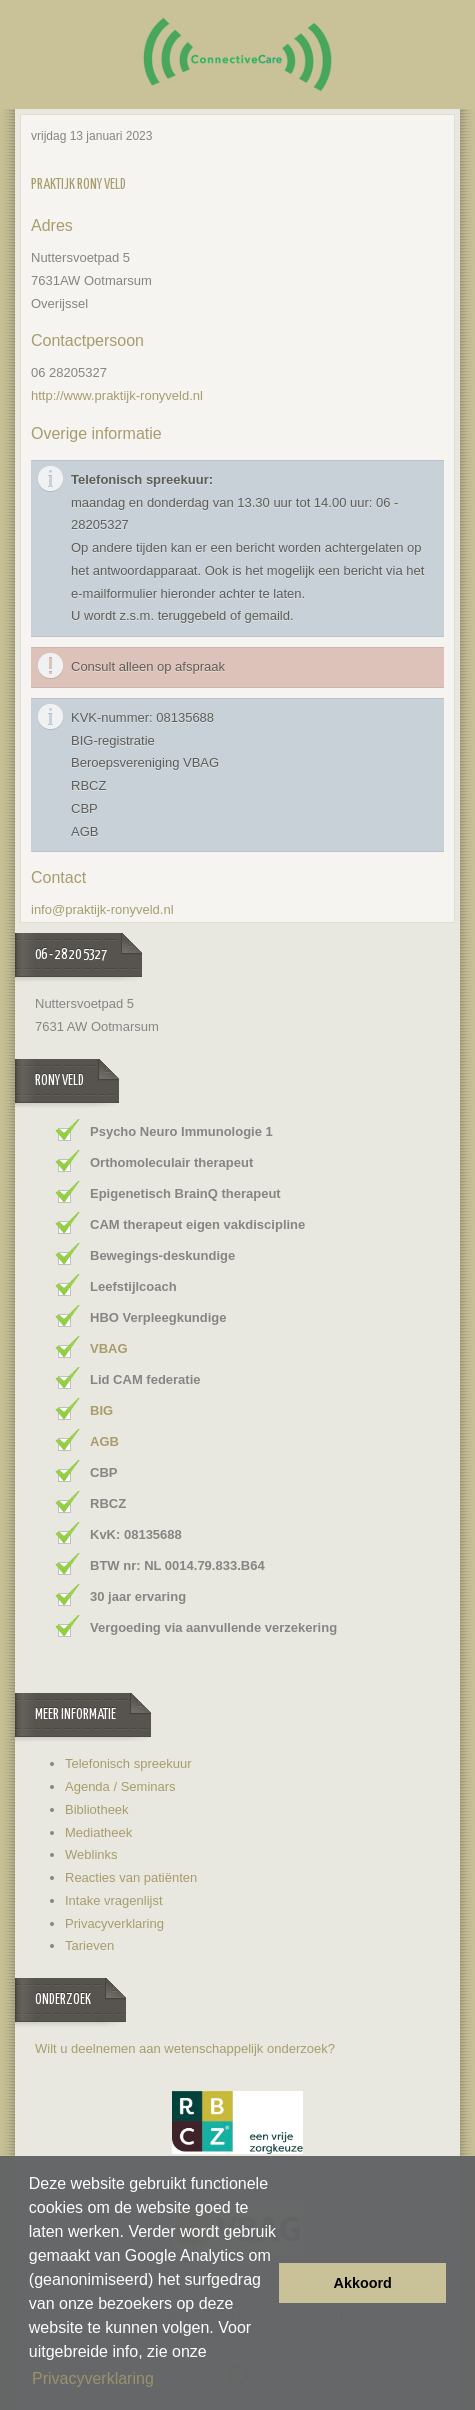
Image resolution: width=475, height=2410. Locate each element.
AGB (104, 1441)
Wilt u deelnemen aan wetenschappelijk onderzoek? (185, 2048)
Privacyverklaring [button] (93, 2378)
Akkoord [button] (363, 2283)
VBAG (109, 1348)
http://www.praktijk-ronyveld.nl (117, 395)
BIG (101, 1410)
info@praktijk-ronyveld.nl (102, 909)
